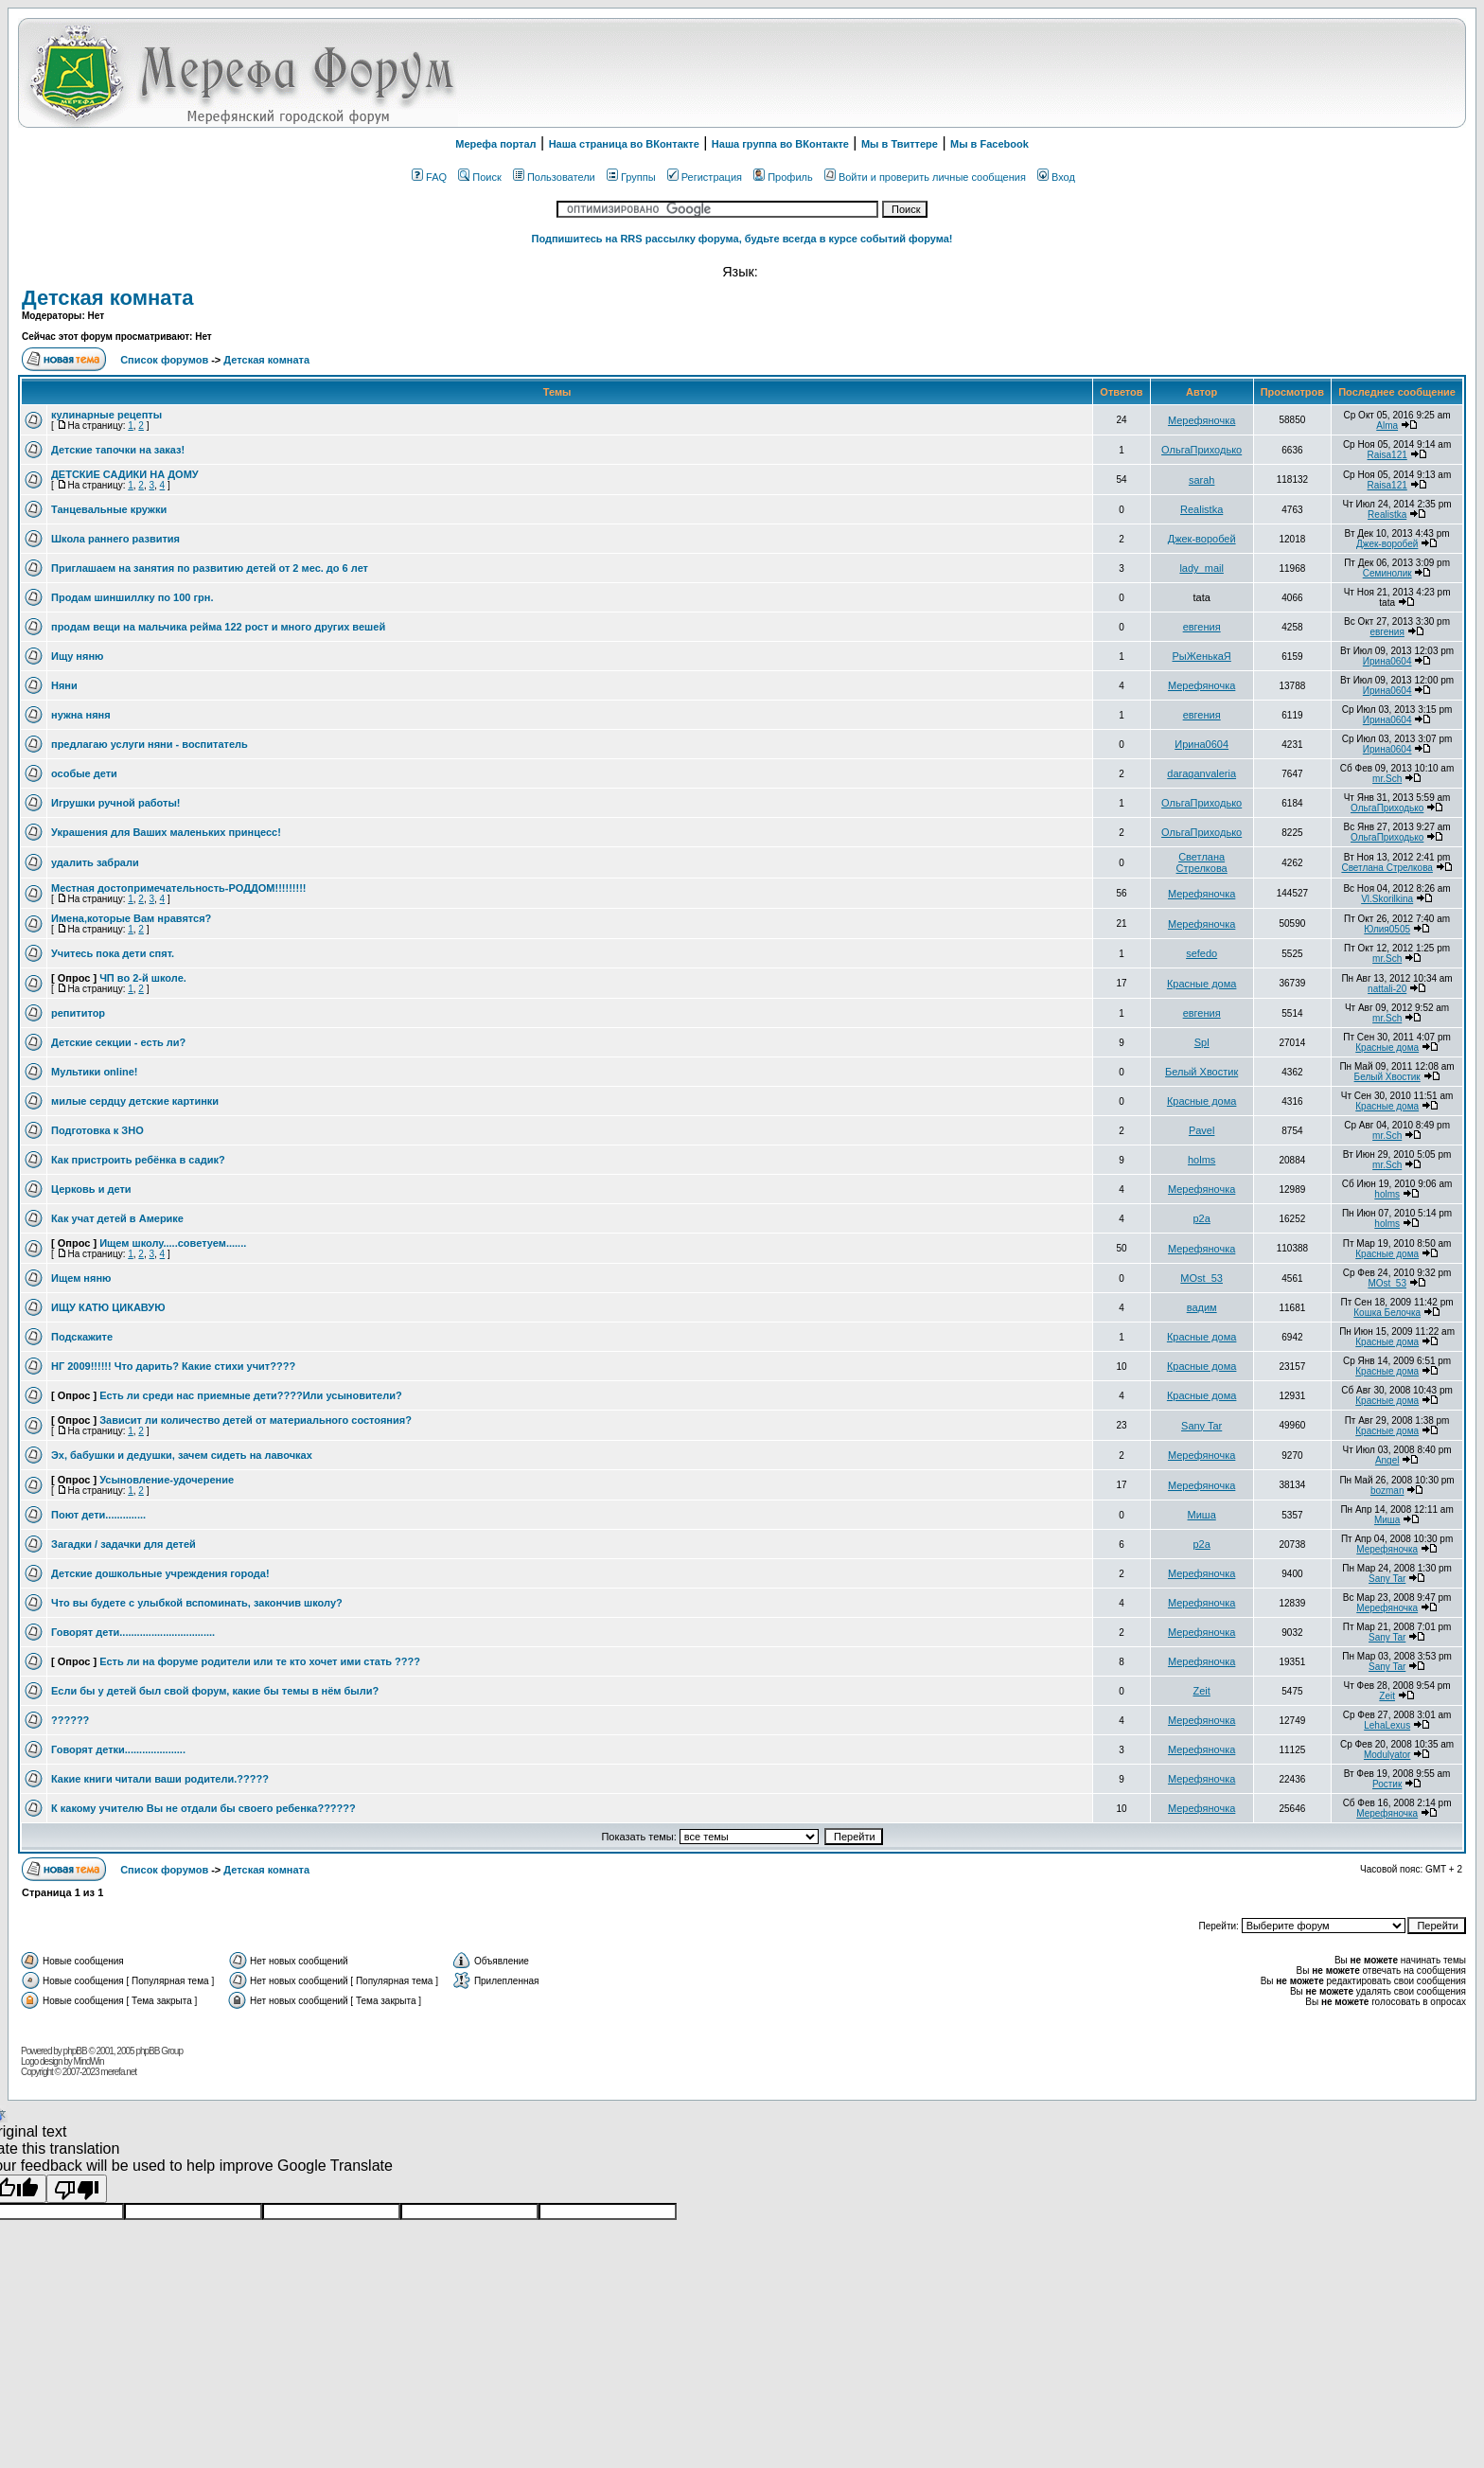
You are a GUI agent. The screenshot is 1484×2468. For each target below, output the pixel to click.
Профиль (783, 177)
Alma (1387, 425)
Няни (64, 685)
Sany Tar (1201, 1425)
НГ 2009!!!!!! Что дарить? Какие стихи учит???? (173, 1366)
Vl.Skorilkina (1387, 899)
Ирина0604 (1387, 661)
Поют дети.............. (98, 1514)
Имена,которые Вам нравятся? (131, 918)
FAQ (429, 177)
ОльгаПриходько (1201, 449)
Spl (1202, 1042)
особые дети (84, 773)
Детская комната (107, 298)
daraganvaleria (1201, 773)
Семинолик (1387, 573)
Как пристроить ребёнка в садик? (138, 1159)
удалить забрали (95, 862)
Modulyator (1387, 1754)
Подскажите (82, 1336)
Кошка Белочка (1387, 1312)
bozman (1387, 1490)
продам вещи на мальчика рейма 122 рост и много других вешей (218, 626)
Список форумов (165, 359)
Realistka (1201, 509)
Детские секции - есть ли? (118, 1042)
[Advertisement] (1223, 72)
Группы (631, 177)
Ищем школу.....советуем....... (172, 1243)
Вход (1056, 177)
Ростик (1387, 1784)
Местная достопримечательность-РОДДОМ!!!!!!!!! (179, 888)
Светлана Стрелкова (1202, 862)
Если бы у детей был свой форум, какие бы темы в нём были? (215, 1690)
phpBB (75, 2051)
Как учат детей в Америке (117, 1218)
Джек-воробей (1202, 538)
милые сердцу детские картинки (135, 1101)
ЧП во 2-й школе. (142, 978)
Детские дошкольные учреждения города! (160, 1573)
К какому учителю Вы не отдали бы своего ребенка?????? (203, 1808)
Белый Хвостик (1201, 1071)
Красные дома (1202, 983)
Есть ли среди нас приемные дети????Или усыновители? (250, 1395)
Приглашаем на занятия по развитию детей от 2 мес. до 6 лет (209, 568)
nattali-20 (1387, 989)
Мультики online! (94, 1071)
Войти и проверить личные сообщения (925, 177)
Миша (1202, 1514)
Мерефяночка (1201, 420)
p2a (1201, 1218)
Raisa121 (1387, 455)
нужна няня (81, 714)
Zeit (1201, 1690)
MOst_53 (1201, 1278)
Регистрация (704, 177)
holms (1201, 1159)
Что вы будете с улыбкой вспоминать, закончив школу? (197, 1602)
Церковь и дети (91, 1189)
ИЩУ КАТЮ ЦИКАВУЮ (108, 1307)
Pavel (1202, 1130)
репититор (78, 1013)
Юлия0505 (1387, 929)
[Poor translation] (76, 2189)
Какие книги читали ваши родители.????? (160, 1778)
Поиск (479, 177)
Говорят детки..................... (118, 1749)
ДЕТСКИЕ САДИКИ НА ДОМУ (125, 474)
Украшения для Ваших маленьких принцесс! (166, 832)
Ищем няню (81, 1278)
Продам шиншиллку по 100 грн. (132, 597)
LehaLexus (1387, 1725)
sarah (1202, 480)
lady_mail (1201, 568)
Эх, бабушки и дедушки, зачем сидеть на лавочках (181, 1455)
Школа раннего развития (115, 538)
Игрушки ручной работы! (115, 802)
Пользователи (554, 177)
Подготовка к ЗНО (97, 1130)
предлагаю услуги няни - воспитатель (149, 744)
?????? (70, 1720)
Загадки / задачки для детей (123, 1544)
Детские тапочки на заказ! (118, 449)
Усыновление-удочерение (166, 1479)
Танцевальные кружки (109, 509)
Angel (1387, 1460)
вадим (1202, 1307)
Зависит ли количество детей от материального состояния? (255, 1420)
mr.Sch (1387, 778)
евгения (1202, 626)
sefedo (1201, 953)
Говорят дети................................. (133, 1632)
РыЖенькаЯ (1202, 656)
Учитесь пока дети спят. (112, 953)
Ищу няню (77, 656)
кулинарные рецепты (106, 414)
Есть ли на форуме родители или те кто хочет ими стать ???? (259, 1661)
